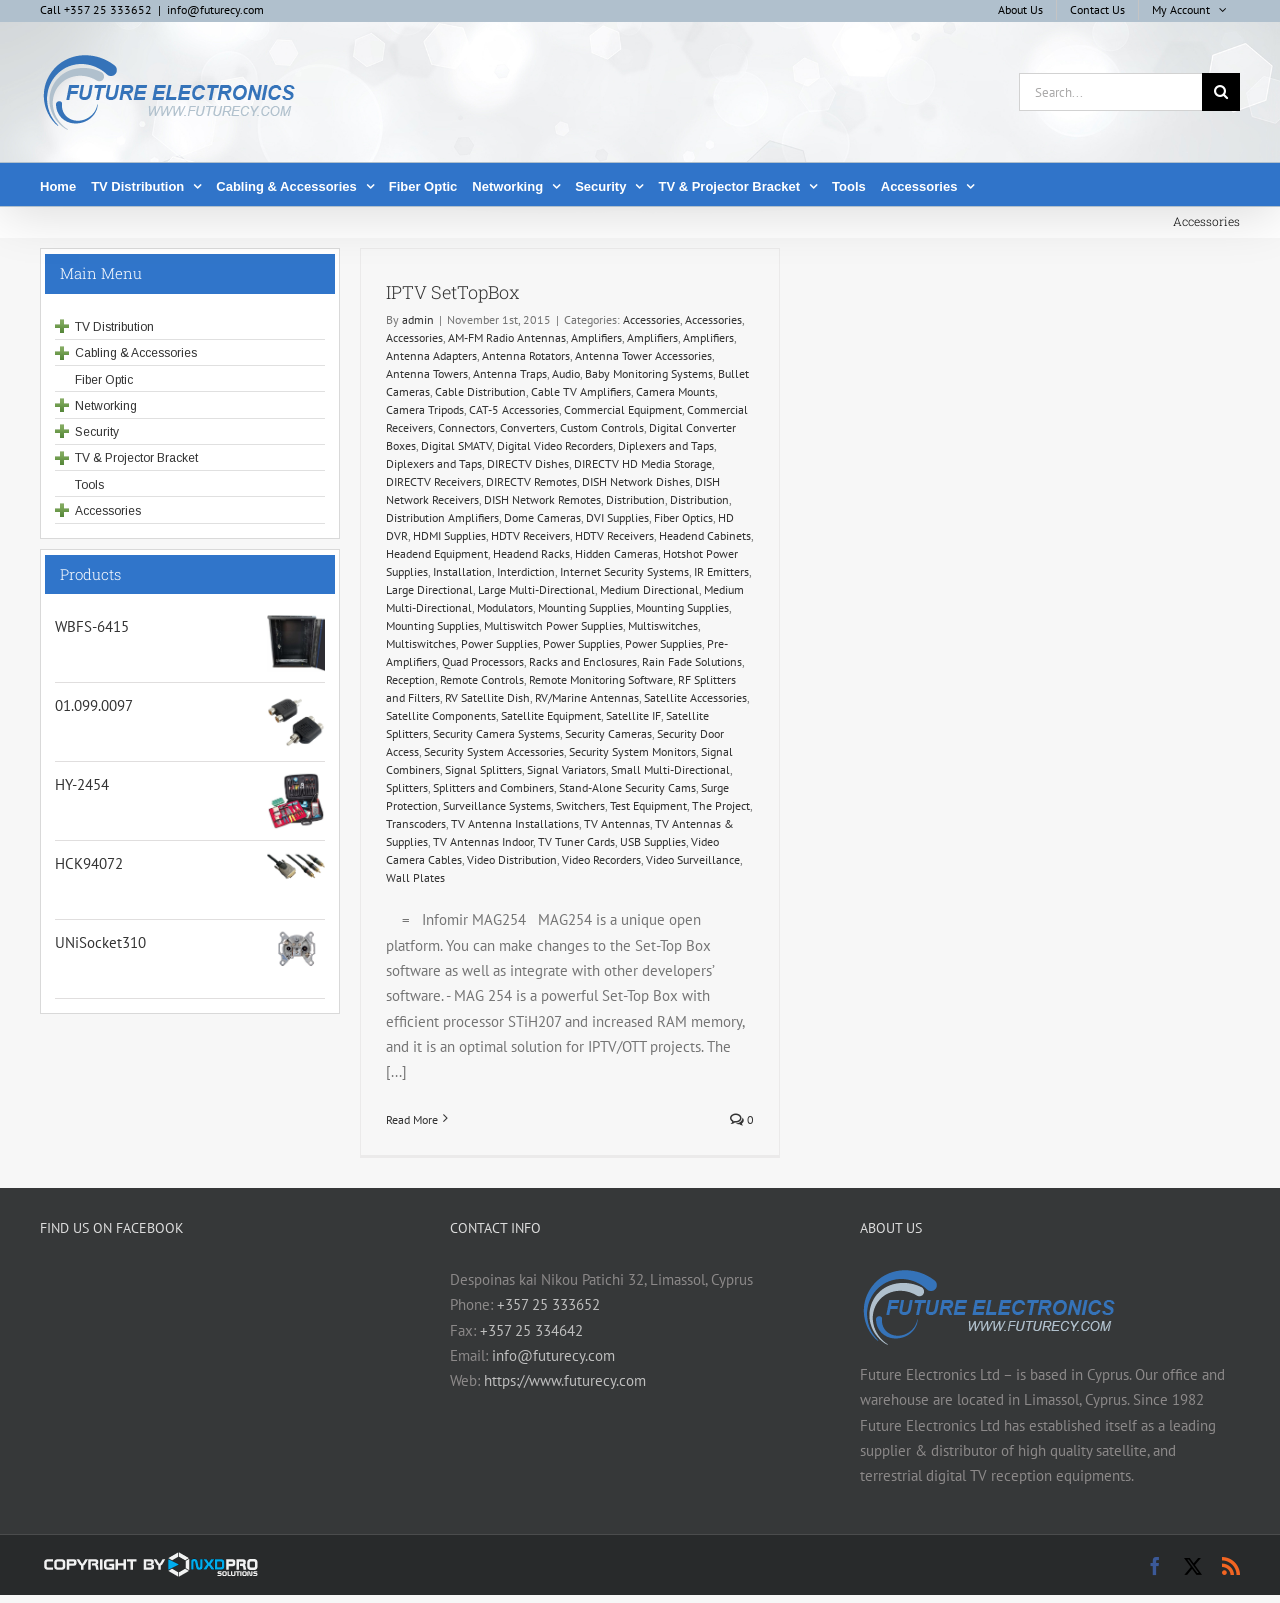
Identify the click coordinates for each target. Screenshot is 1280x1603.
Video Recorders (601, 859)
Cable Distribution (480, 391)
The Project (721, 805)
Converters (527, 427)
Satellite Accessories (695, 697)
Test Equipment (648, 805)
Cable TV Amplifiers (581, 391)
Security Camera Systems (496, 733)
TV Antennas (617, 823)
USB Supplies (653, 841)
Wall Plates (415, 877)
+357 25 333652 (548, 1304)
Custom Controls (602, 427)
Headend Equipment (437, 553)
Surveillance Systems (497, 805)
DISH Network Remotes (542, 499)
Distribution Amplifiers (442, 517)
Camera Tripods (425, 409)
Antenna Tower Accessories (643, 355)
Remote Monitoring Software (601, 679)
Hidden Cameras (616, 553)
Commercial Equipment (623, 409)
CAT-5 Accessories (514, 409)
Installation (462, 571)
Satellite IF (633, 715)
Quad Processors (483, 661)
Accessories (651, 319)
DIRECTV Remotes (531, 481)
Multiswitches (663, 625)
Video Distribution (512, 859)
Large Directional (429, 589)
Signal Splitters (483, 769)
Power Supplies (499, 643)
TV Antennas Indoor (483, 841)
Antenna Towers (427, 373)
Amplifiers (596, 337)
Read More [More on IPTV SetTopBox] (412, 1119)
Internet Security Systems (624, 571)
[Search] (1221, 92)
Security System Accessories (494, 751)
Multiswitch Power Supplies (553, 625)
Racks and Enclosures (583, 661)
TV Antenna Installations (515, 823)
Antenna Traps (510, 373)
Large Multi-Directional (536, 589)
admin (418, 319)
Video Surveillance (693, 859)
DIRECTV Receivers (433, 481)
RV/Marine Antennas (587, 697)
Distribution (635, 499)
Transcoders (416, 823)
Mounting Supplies (584, 607)
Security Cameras (608, 733)
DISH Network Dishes (636, 481)
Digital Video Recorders (555, 445)
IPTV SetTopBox (453, 292)
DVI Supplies (617, 517)
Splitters (407, 787)
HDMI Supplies (449, 535)
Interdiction (526, 571)
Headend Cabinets (705, 535)
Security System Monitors (632, 751)
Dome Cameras (542, 517)
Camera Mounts (675, 391)
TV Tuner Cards (576, 841)
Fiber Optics (683, 517)
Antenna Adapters (431, 355)
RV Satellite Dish (487, 697)
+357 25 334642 (531, 1330)
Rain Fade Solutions (692, 661)
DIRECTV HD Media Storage (643, 463)
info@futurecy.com (215, 9)
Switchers (580, 805)
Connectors (466, 427)
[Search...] (1110, 92)
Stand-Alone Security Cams (627, 787)
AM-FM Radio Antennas (507, 337)
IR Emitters (721, 571)
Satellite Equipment (551, 715)
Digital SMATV (456, 445)
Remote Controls (482, 679)
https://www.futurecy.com (565, 1380)
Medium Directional (649, 589)
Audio (566, 373)
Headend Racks (531, 553)
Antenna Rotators (526, 355)
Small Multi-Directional (670, 769)
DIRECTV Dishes (528, 463)
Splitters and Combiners (493, 787)
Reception (410, 679)
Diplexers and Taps (666, 445)
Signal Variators (566, 769)
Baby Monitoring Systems (649, 373)
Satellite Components (441, 715)
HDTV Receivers (530, 535)
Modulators (505, 607)
